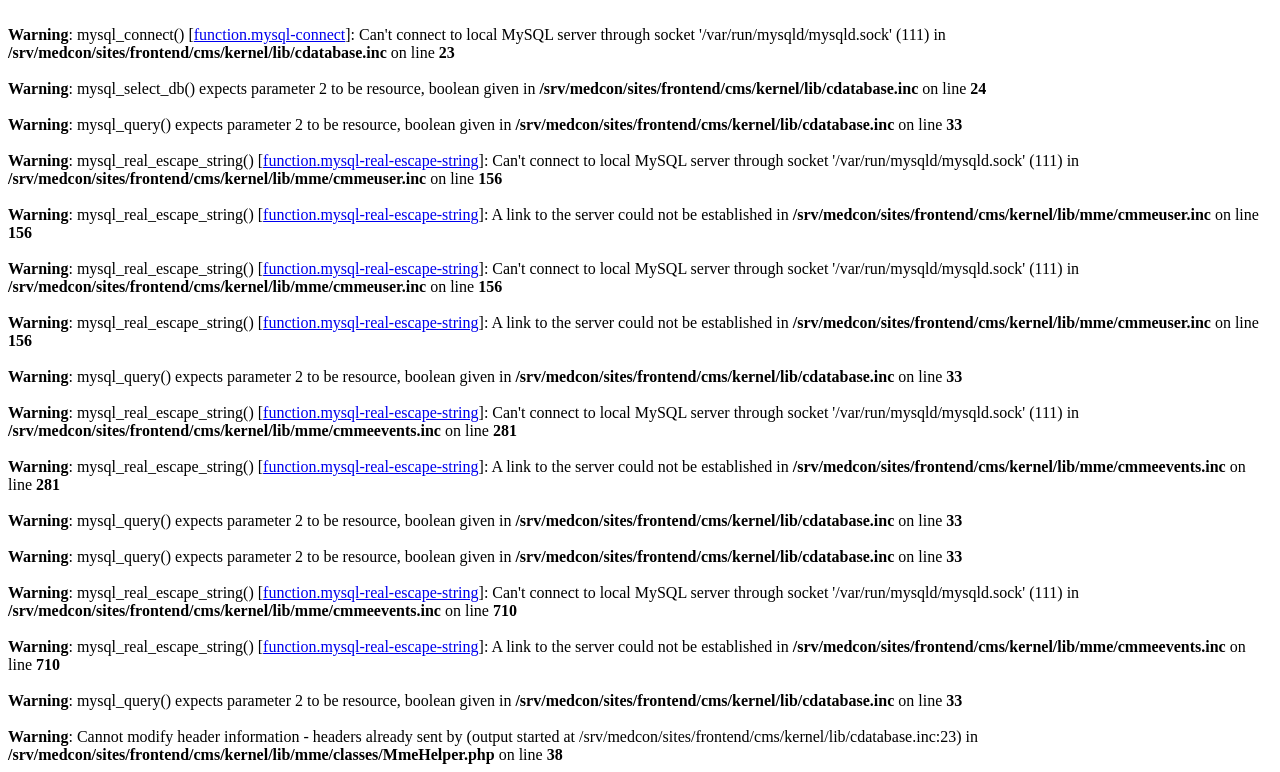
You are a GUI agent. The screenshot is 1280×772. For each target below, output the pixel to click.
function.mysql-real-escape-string (370, 160)
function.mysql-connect (270, 34)
